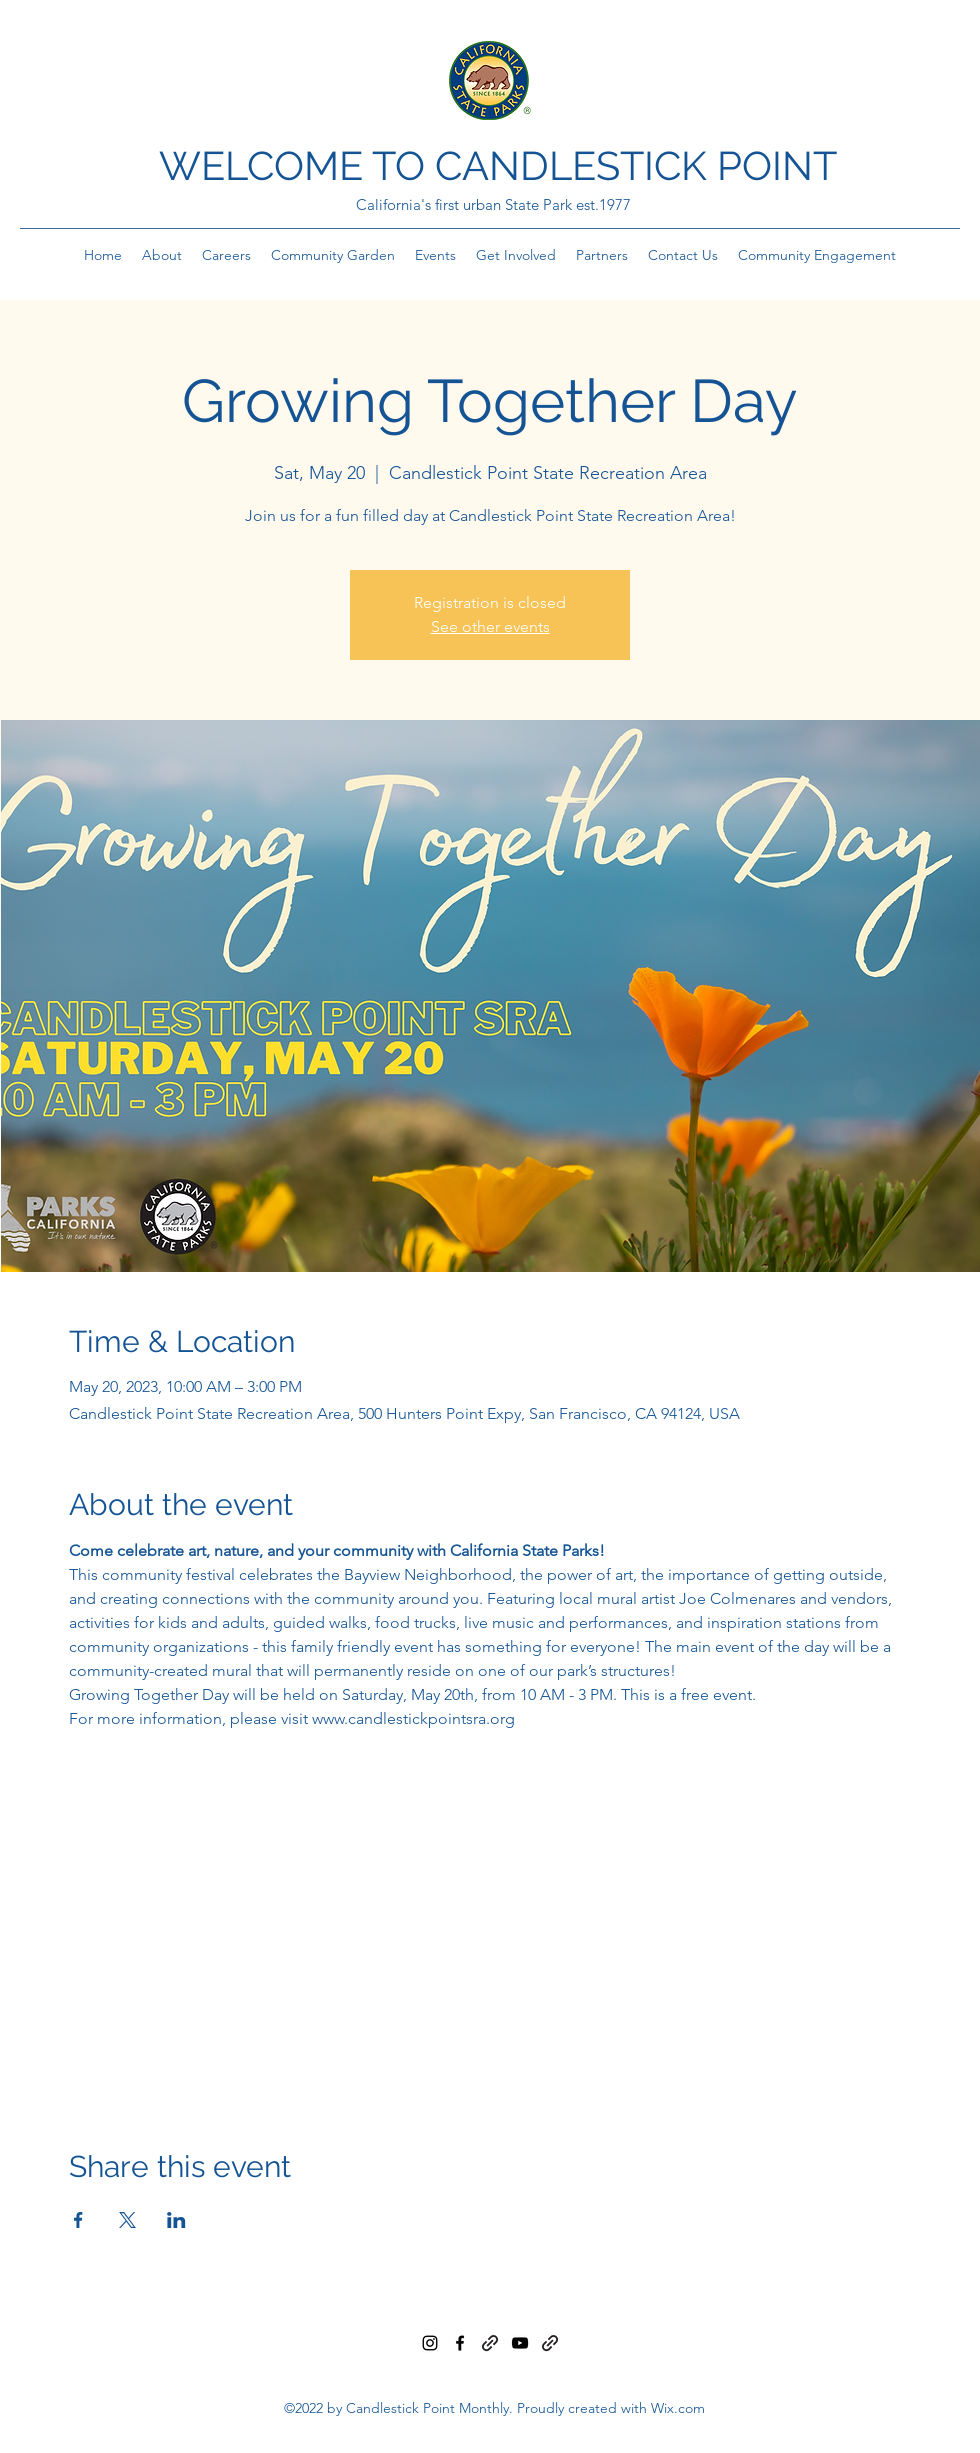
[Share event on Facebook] (78, 2220)
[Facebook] (460, 2343)
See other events (490, 626)
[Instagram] (430, 2343)
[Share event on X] (127, 2220)
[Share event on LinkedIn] (176, 2220)
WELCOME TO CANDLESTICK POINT (498, 165)
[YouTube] (520, 2343)
